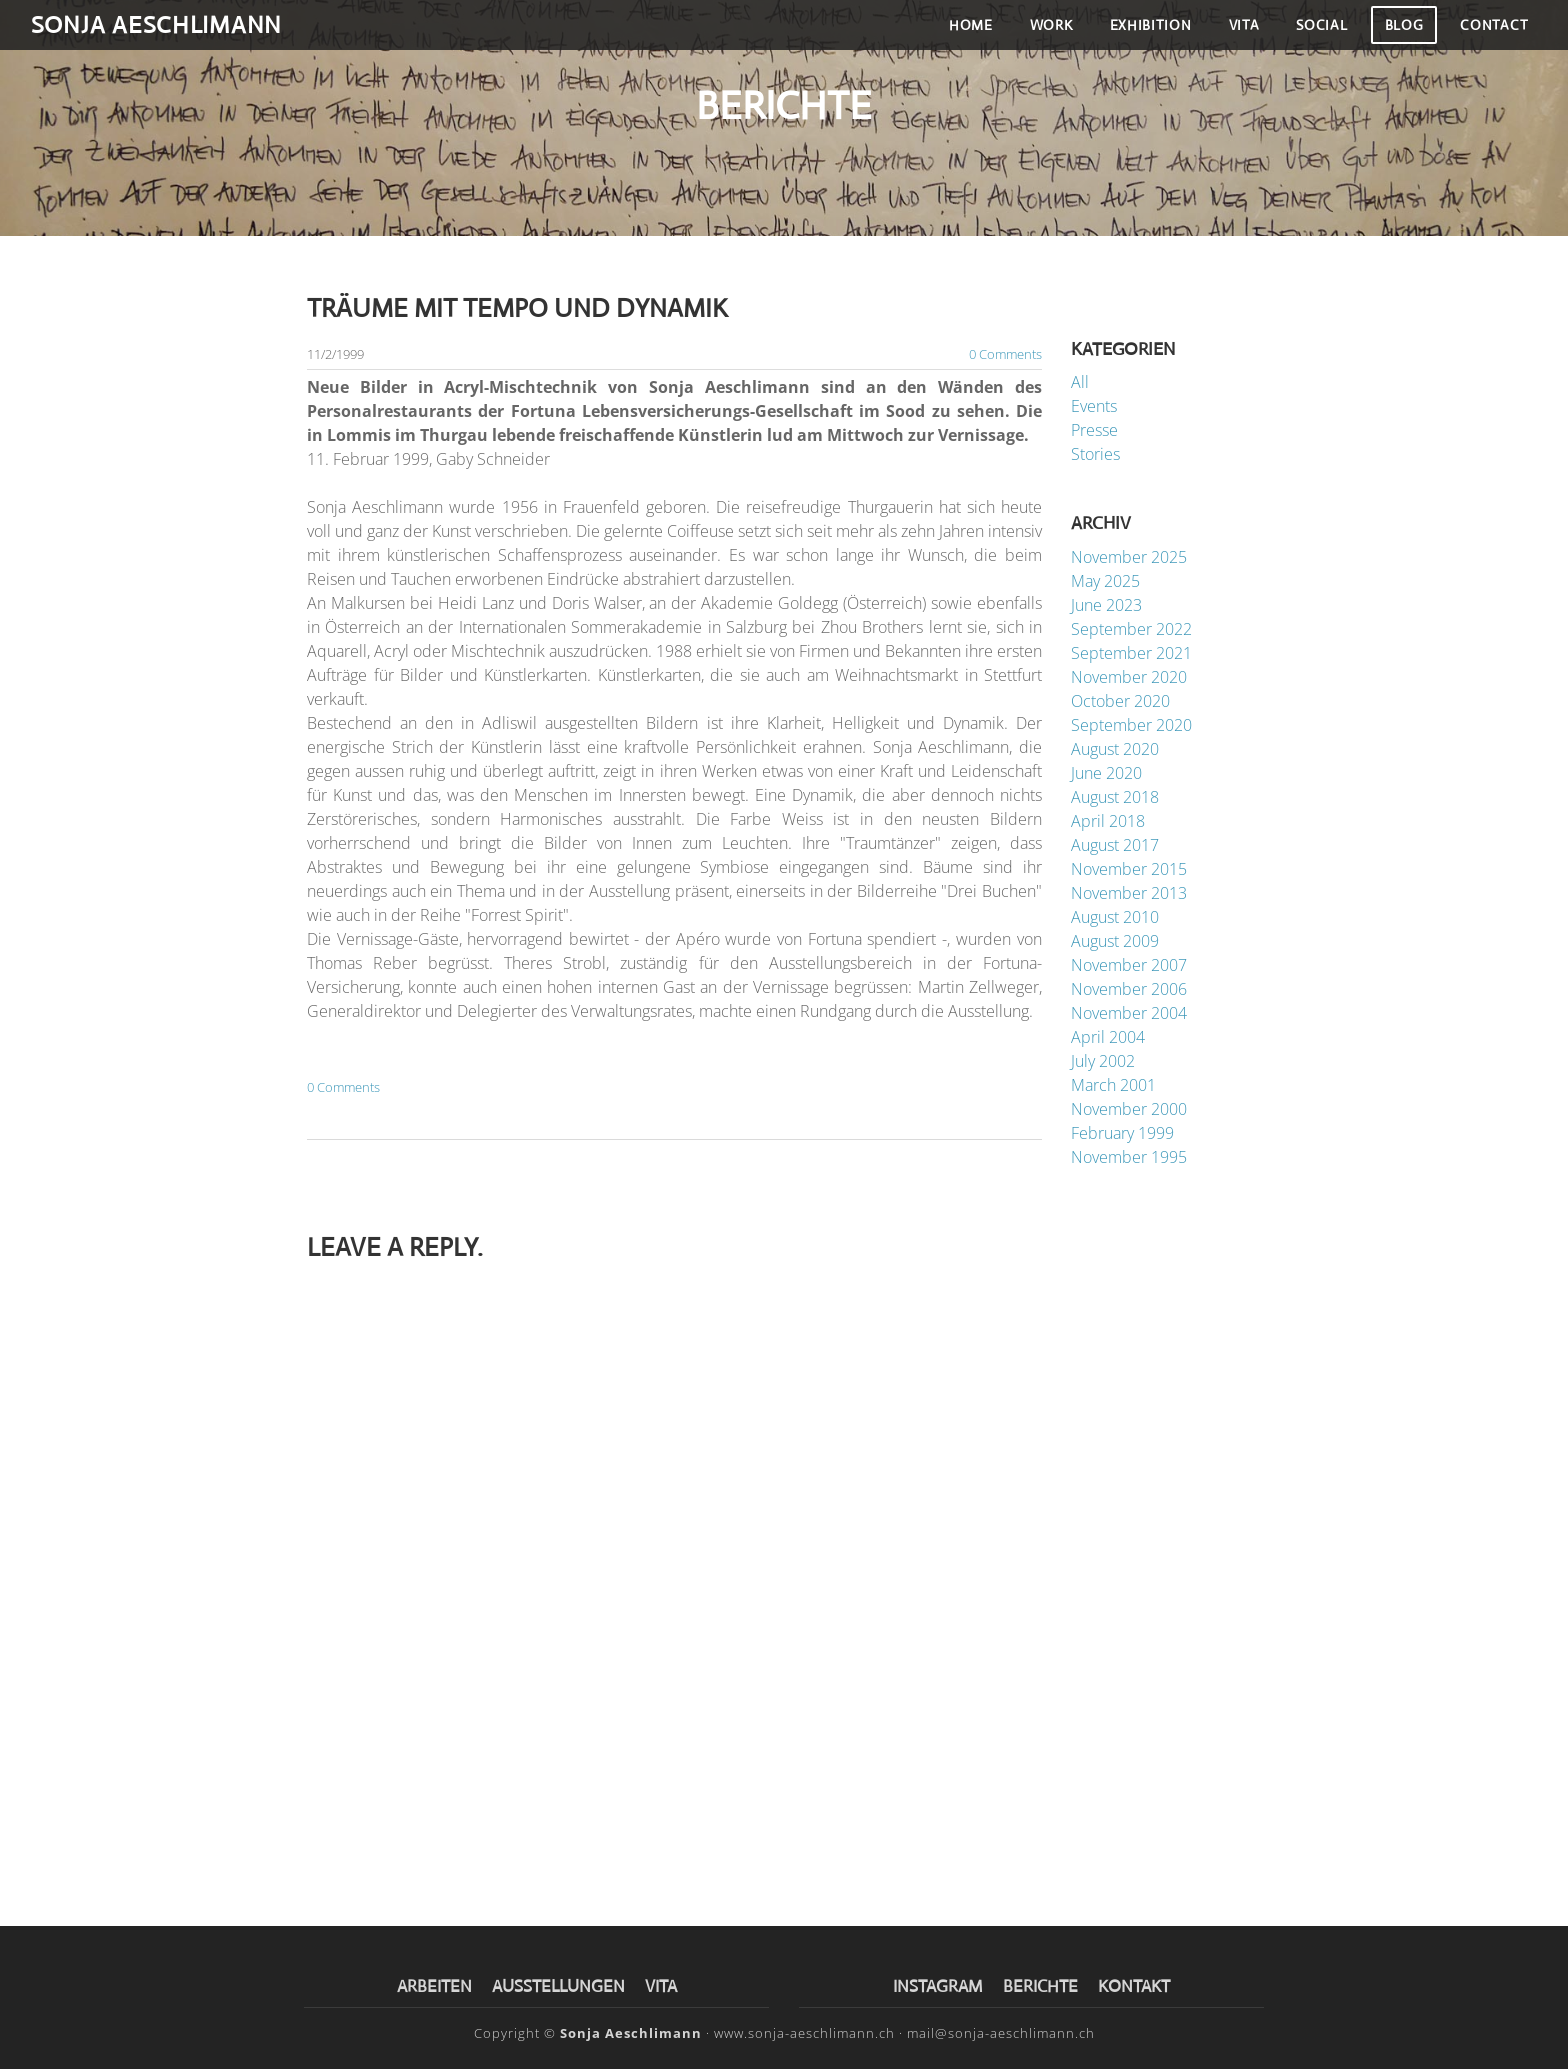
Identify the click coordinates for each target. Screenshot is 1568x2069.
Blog (1394, 39)
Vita (1234, 39)
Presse (1094, 432)
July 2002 (1103, 1062)
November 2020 (1129, 678)
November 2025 (1129, 558)
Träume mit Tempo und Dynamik (517, 309)
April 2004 (1108, 1038)
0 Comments (1005, 355)
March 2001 (1113, 1086)
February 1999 (1122, 1134)
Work (1041, 39)
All (1080, 384)
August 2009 (1115, 942)
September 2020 (1131, 726)
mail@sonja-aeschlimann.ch (1001, 2034)
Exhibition (1141, 39)
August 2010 (1115, 918)
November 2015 (1129, 870)
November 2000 (1129, 1110)
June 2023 (1106, 606)
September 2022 (1131, 630)
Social (1312, 39)
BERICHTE (1042, 1987)
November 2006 (1129, 990)
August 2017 (1115, 846)
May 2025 (1105, 582)
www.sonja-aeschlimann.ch (804, 2034)
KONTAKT (1134, 1987)
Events (1094, 408)
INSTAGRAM (938, 1987)
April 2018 (1108, 822)
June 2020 (1106, 774)
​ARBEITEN (434, 1987)
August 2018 (1115, 798)
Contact (1485, 39)
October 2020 (1120, 702)
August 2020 (1115, 750)
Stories (1095, 456)
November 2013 (1129, 894)
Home (962, 39)
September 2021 (1131, 654)
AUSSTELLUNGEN (558, 1987)
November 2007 (1129, 966)
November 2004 (1129, 1014)
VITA (661, 1987)
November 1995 (1129, 1158)
